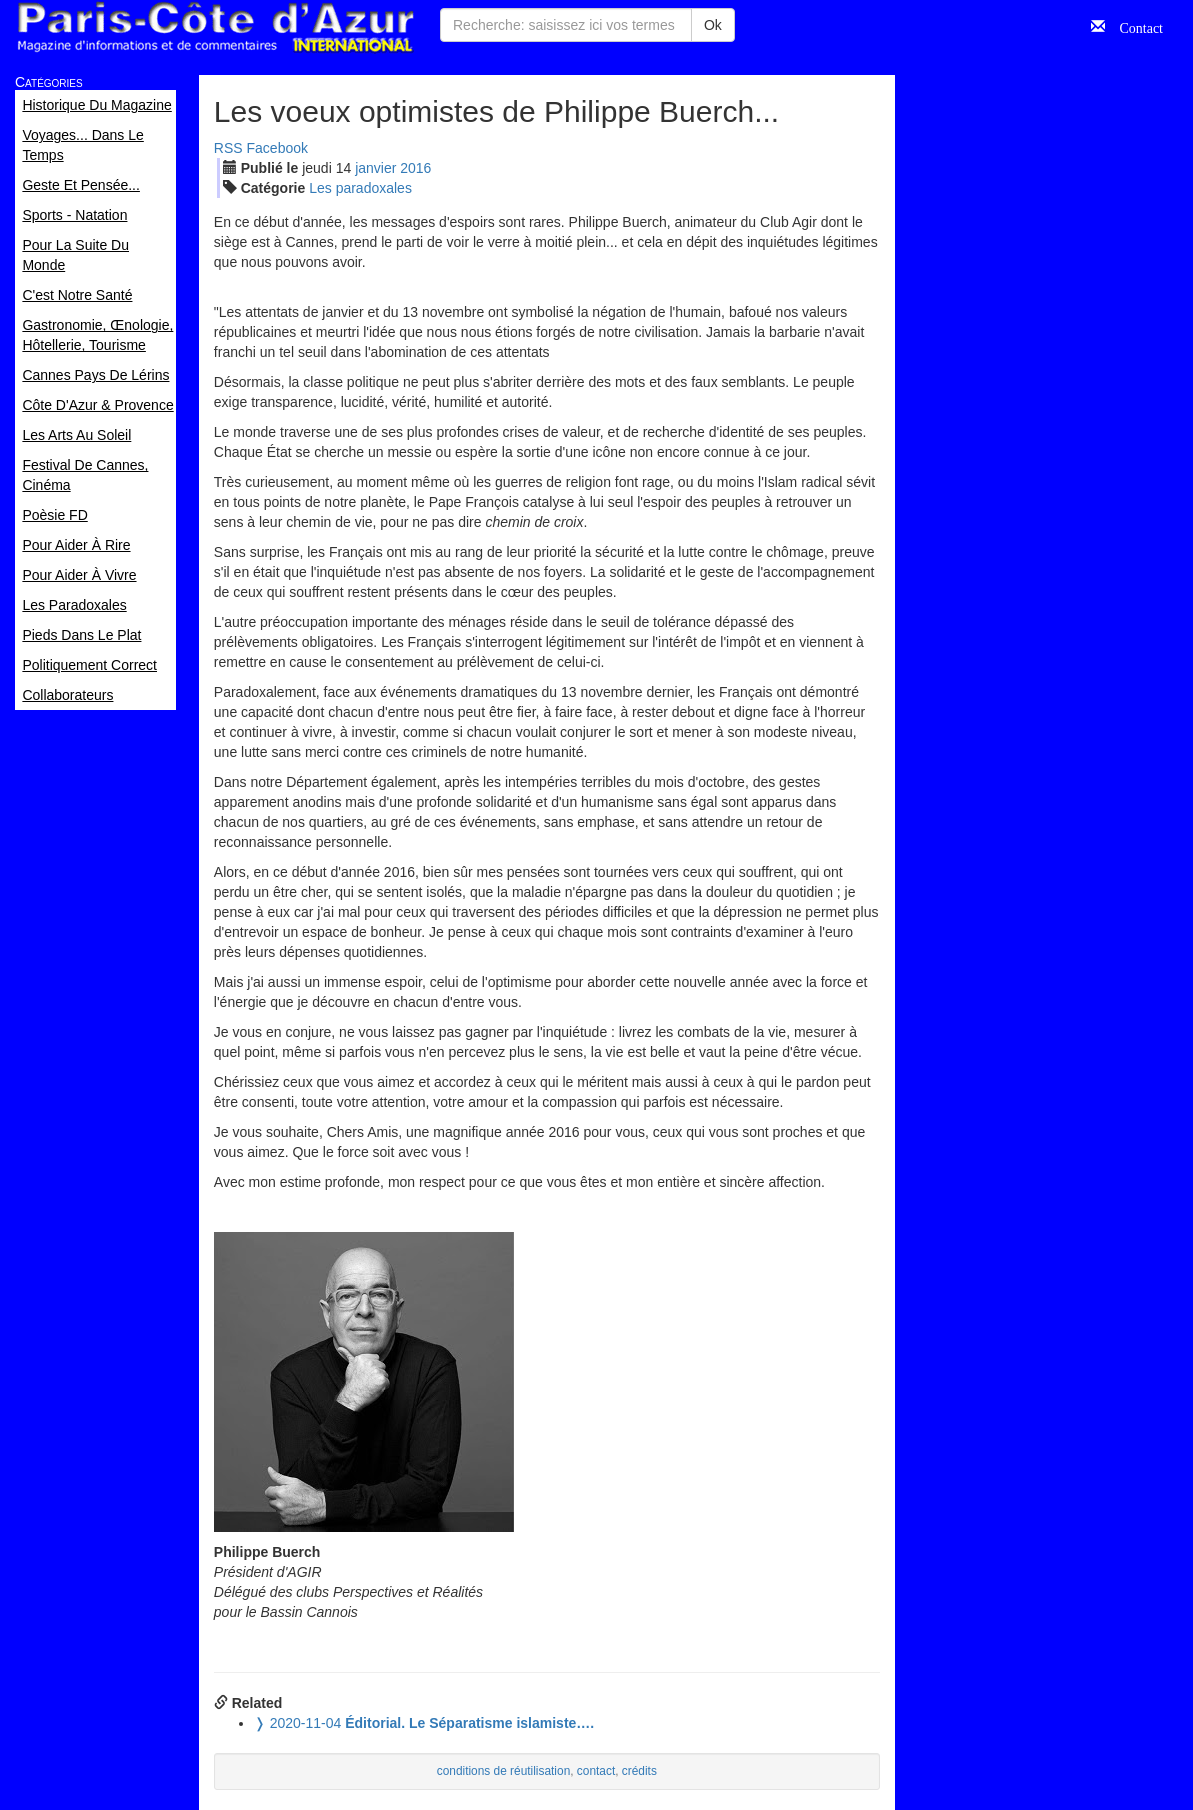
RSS (228, 148)
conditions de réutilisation (504, 1771)
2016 (415, 168)
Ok (713, 25)
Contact (1134, 26)
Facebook (277, 148)
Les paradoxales (360, 188)
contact (596, 1771)
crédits (639, 1771)
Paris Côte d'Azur (215, 27)
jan (375, 168)
